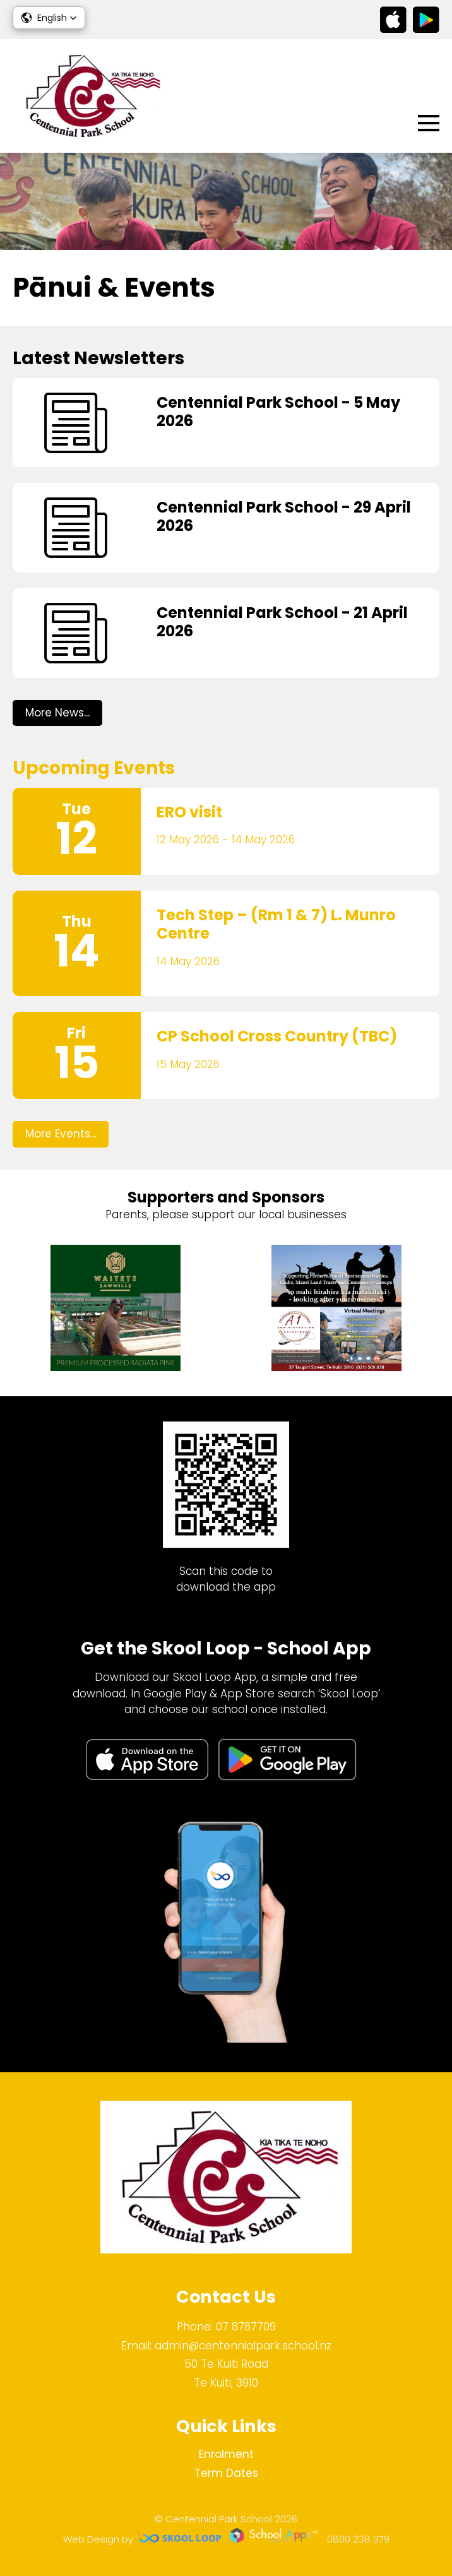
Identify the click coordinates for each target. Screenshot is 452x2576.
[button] (49, 17)
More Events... (60, 1133)
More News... (57, 712)
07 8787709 (246, 2326)
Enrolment (226, 2454)
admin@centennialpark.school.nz (243, 2345)
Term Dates (226, 2473)
